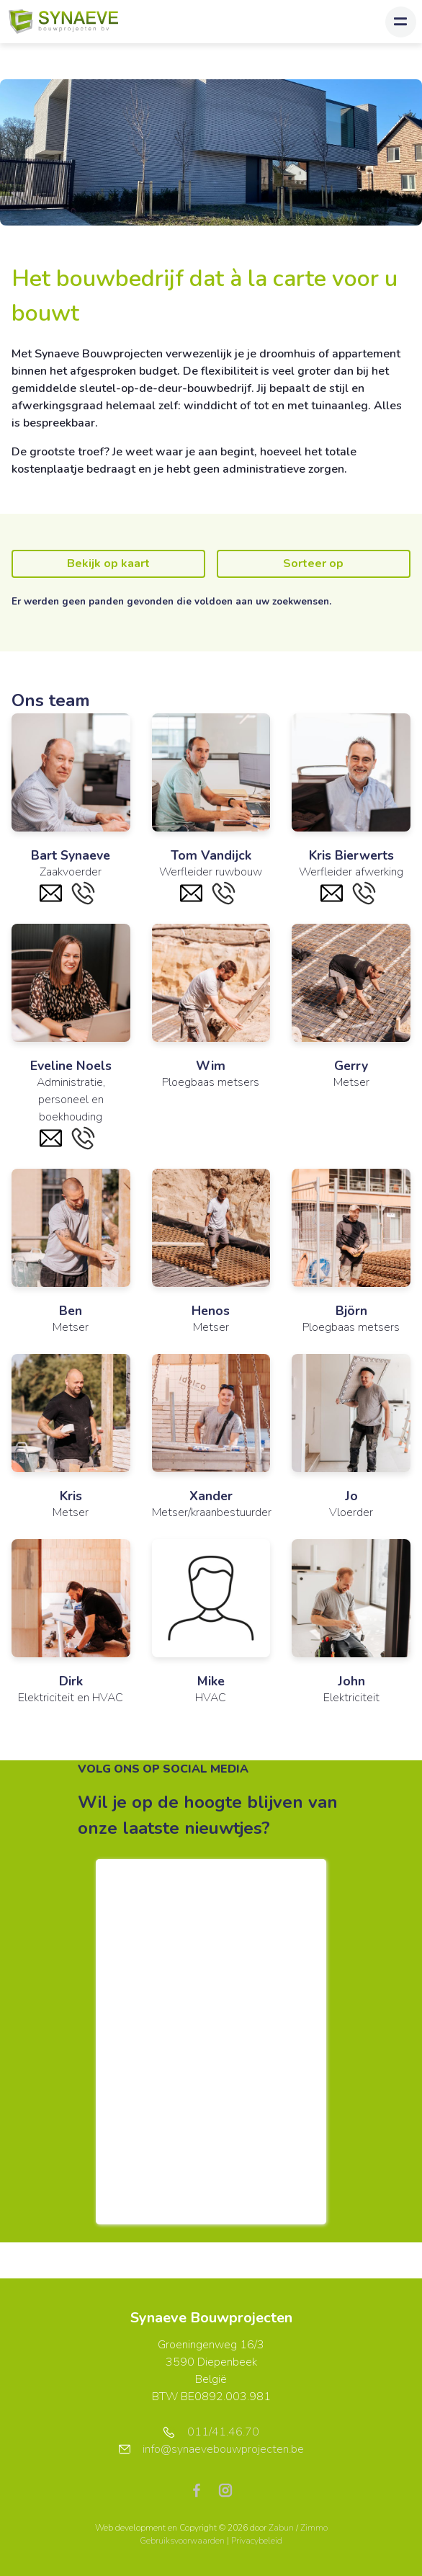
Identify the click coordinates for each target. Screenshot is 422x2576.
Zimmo (314, 2527)
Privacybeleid (256, 2540)
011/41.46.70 (211, 2432)
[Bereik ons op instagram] (225, 2489)
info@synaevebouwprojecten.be (211, 2449)
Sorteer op (313, 563)
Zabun (281, 2527)
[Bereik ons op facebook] (202, 2489)
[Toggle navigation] (400, 21)
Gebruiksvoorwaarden (183, 2540)
